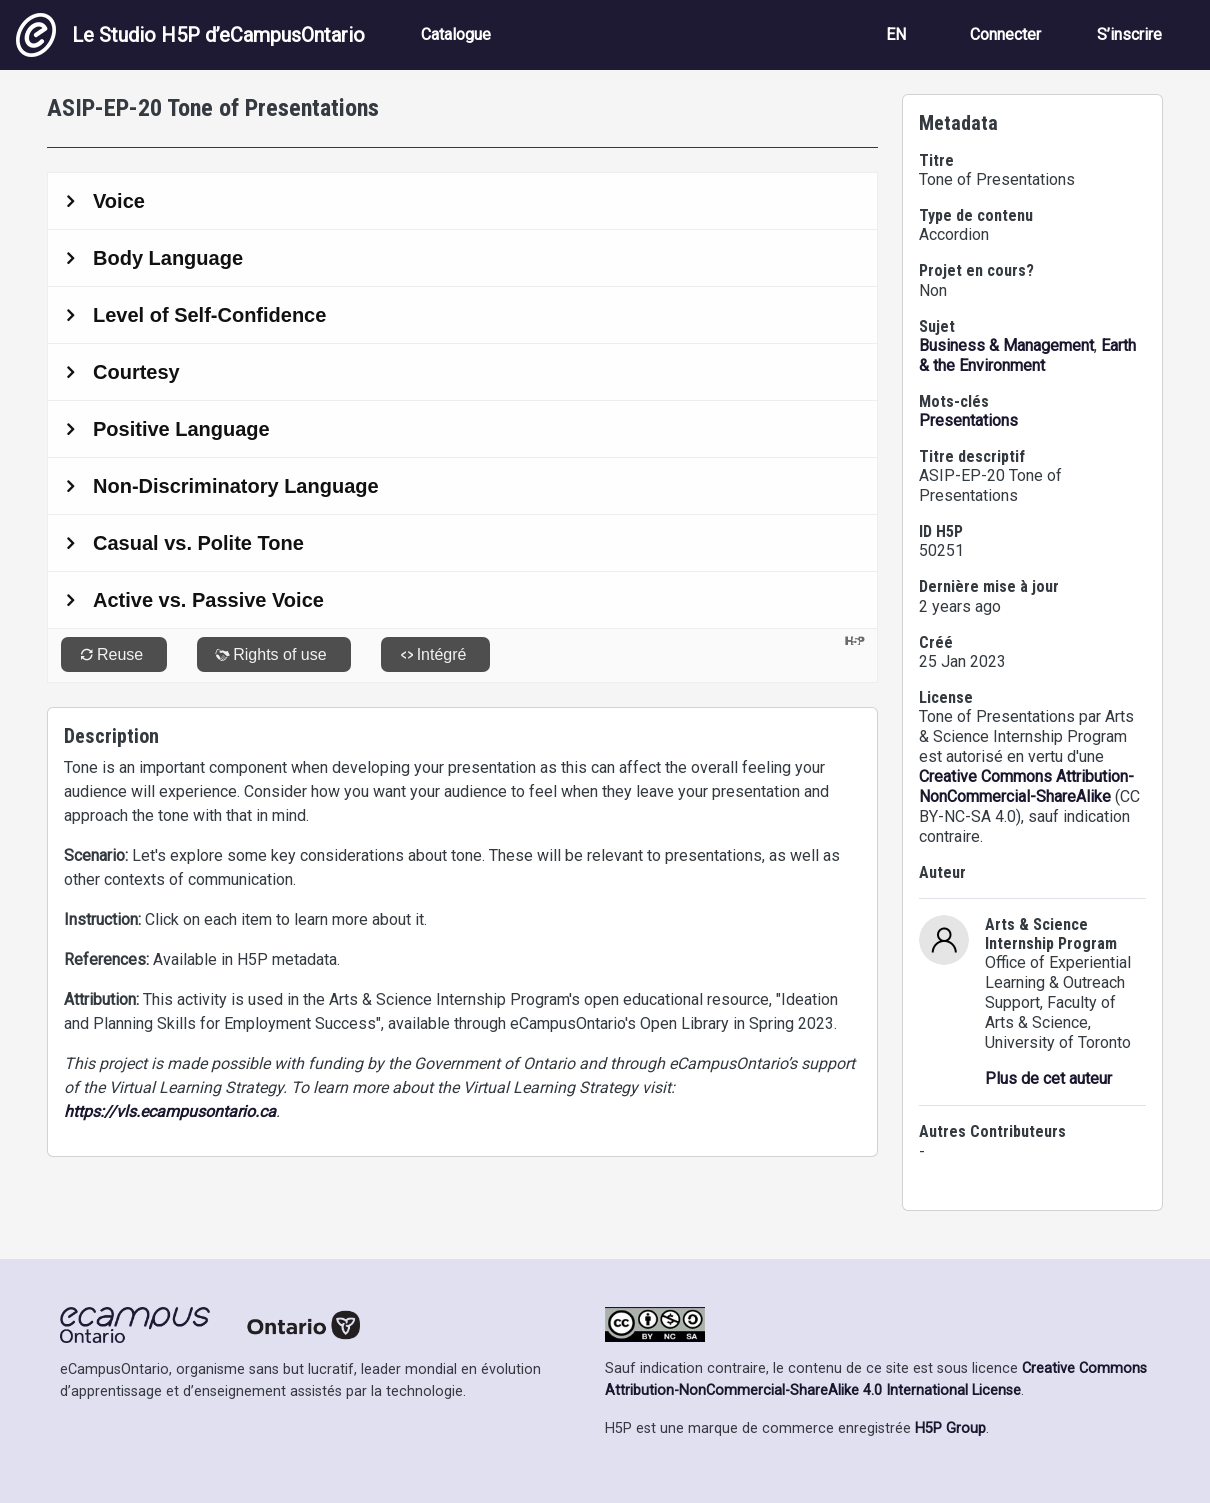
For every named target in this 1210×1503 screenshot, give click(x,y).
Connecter (1005, 34)
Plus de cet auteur (1048, 1078)
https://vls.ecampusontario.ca (170, 1111)
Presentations (968, 420)
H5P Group (950, 1428)
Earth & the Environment (1027, 355)
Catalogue (456, 34)
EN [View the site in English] (896, 34)
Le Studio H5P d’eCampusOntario (190, 35)
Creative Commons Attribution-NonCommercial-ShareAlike (1026, 786)
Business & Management (1006, 345)
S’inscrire (1129, 34)
